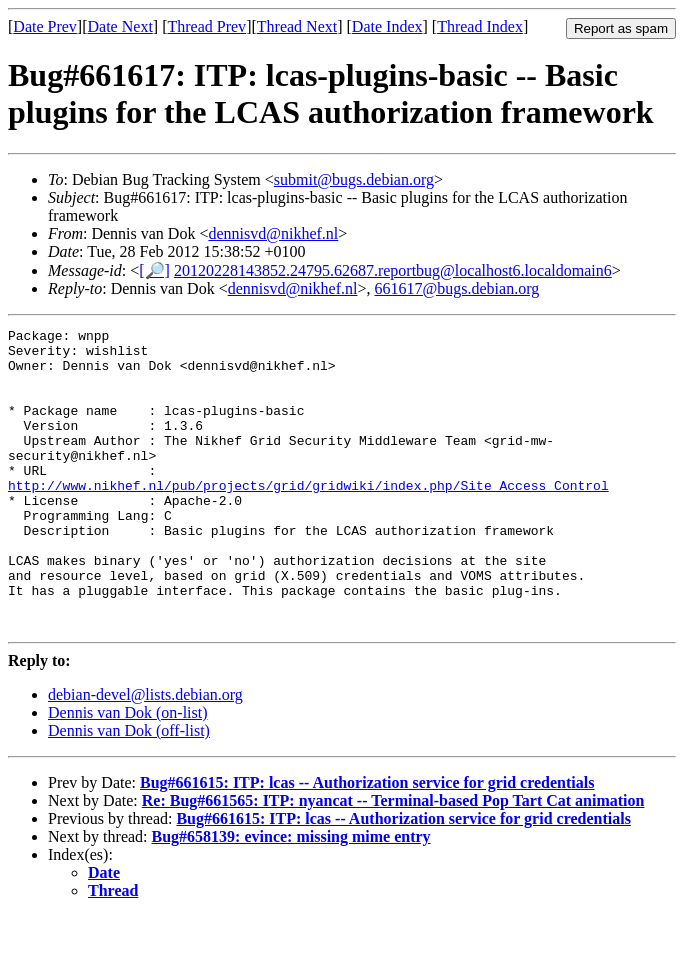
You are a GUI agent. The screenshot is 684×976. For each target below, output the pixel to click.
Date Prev (45, 26)
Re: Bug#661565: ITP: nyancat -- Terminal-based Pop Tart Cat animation (393, 860)
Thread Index (480, 26)
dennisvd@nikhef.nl (273, 233)
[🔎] (154, 270)
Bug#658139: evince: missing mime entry (291, 896)
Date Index (387, 26)
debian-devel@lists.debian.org (145, 754)
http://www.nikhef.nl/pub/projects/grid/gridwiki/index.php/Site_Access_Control (308, 518)
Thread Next (297, 26)
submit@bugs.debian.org (354, 179)
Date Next (120, 26)
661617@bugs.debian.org (457, 288)
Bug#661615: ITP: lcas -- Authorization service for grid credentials (367, 842)
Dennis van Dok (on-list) (128, 772)
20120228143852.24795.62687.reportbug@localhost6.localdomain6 (393, 270)
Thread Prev (206, 26)
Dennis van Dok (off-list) (129, 790)
